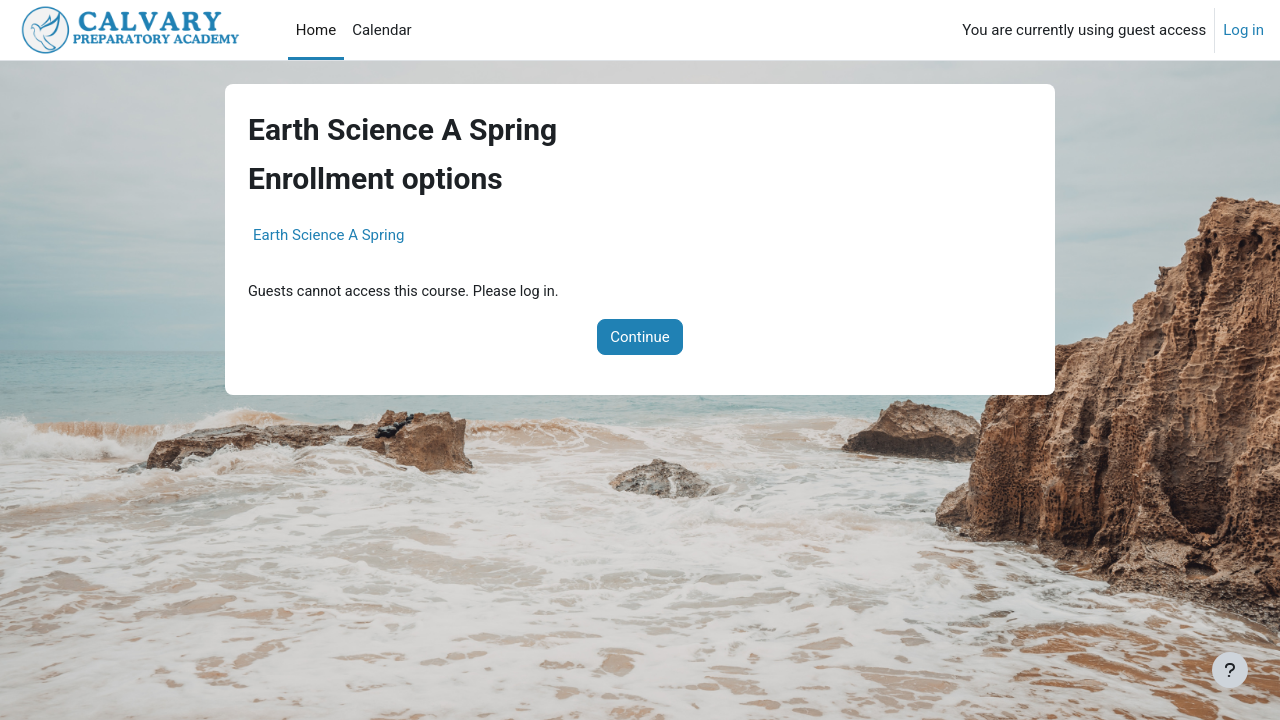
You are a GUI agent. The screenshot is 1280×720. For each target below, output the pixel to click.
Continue (640, 338)
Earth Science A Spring (328, 235)
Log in (1243, 30)
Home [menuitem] (316, 30)
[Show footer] (1230, 670)
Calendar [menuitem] (382, 30)
